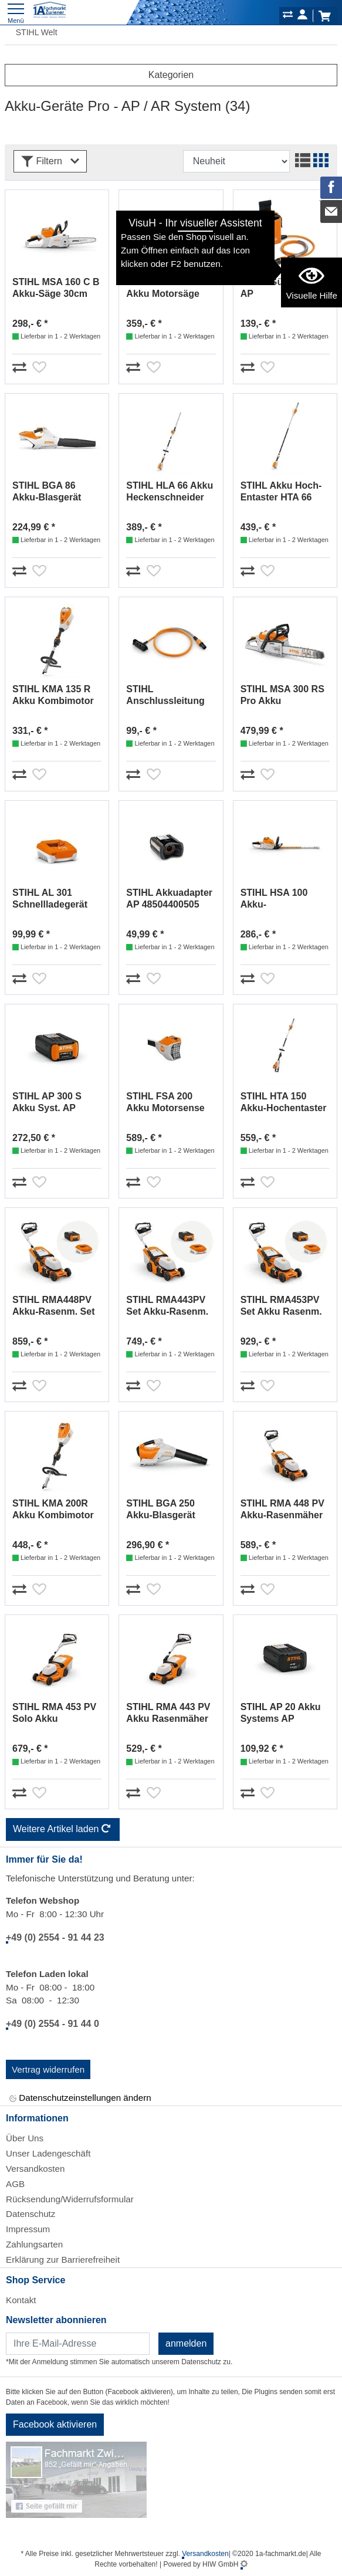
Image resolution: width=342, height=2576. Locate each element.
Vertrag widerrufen (48, 2069)
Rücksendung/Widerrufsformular (70, 2199)
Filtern (50, 161)
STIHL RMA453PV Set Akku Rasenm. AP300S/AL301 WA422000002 (281, 1306)
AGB (15, 2184)
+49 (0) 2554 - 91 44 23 (55, 1937)
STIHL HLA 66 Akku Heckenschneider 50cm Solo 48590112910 (169, 491)
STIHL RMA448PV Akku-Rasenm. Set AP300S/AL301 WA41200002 (53, 1306)
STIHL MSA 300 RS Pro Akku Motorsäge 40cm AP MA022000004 (285, 695)
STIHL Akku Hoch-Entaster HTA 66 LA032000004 (281, 491)
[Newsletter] (78, 2344)
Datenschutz (30, 2214)
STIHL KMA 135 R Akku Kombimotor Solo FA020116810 (53, 695)
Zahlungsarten (34, 2244)
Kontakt (21, 2300)
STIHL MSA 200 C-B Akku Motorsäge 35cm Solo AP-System (170, 288)
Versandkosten (35, 2169)
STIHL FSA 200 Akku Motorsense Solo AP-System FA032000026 (165, 1102)
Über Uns (24, 2138)
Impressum (28, 2229)
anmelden (185, 2343)
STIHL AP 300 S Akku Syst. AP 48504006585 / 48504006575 (47, 1102)
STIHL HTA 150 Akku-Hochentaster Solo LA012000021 (284, 1102)
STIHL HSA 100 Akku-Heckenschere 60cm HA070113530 (284, 899)
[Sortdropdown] (236, 161)
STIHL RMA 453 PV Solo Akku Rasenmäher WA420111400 (54, 1713)
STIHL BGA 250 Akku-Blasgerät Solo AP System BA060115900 (162, 1509)
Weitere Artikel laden (63, 1830)
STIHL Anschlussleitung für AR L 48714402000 (165, 695)
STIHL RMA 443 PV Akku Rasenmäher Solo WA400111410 (168, 1713)
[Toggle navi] (16, 12)
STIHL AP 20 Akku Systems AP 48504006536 (281, 1713)
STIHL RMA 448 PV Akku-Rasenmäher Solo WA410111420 (283, 1509)
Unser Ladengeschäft (48, 2153)
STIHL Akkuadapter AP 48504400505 (169, 898)
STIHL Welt (31, 32)
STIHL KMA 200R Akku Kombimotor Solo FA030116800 (53, 1509)
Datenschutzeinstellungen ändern (80, 2098)
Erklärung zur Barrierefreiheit (63, 2259)
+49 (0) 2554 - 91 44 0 (52, 2024)
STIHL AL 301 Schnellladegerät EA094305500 (49, 899)
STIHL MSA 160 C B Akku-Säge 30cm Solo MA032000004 (55, 288)
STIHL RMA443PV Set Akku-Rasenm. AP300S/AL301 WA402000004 (167, 1306)
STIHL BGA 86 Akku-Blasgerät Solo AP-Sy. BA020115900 (46, 491)
